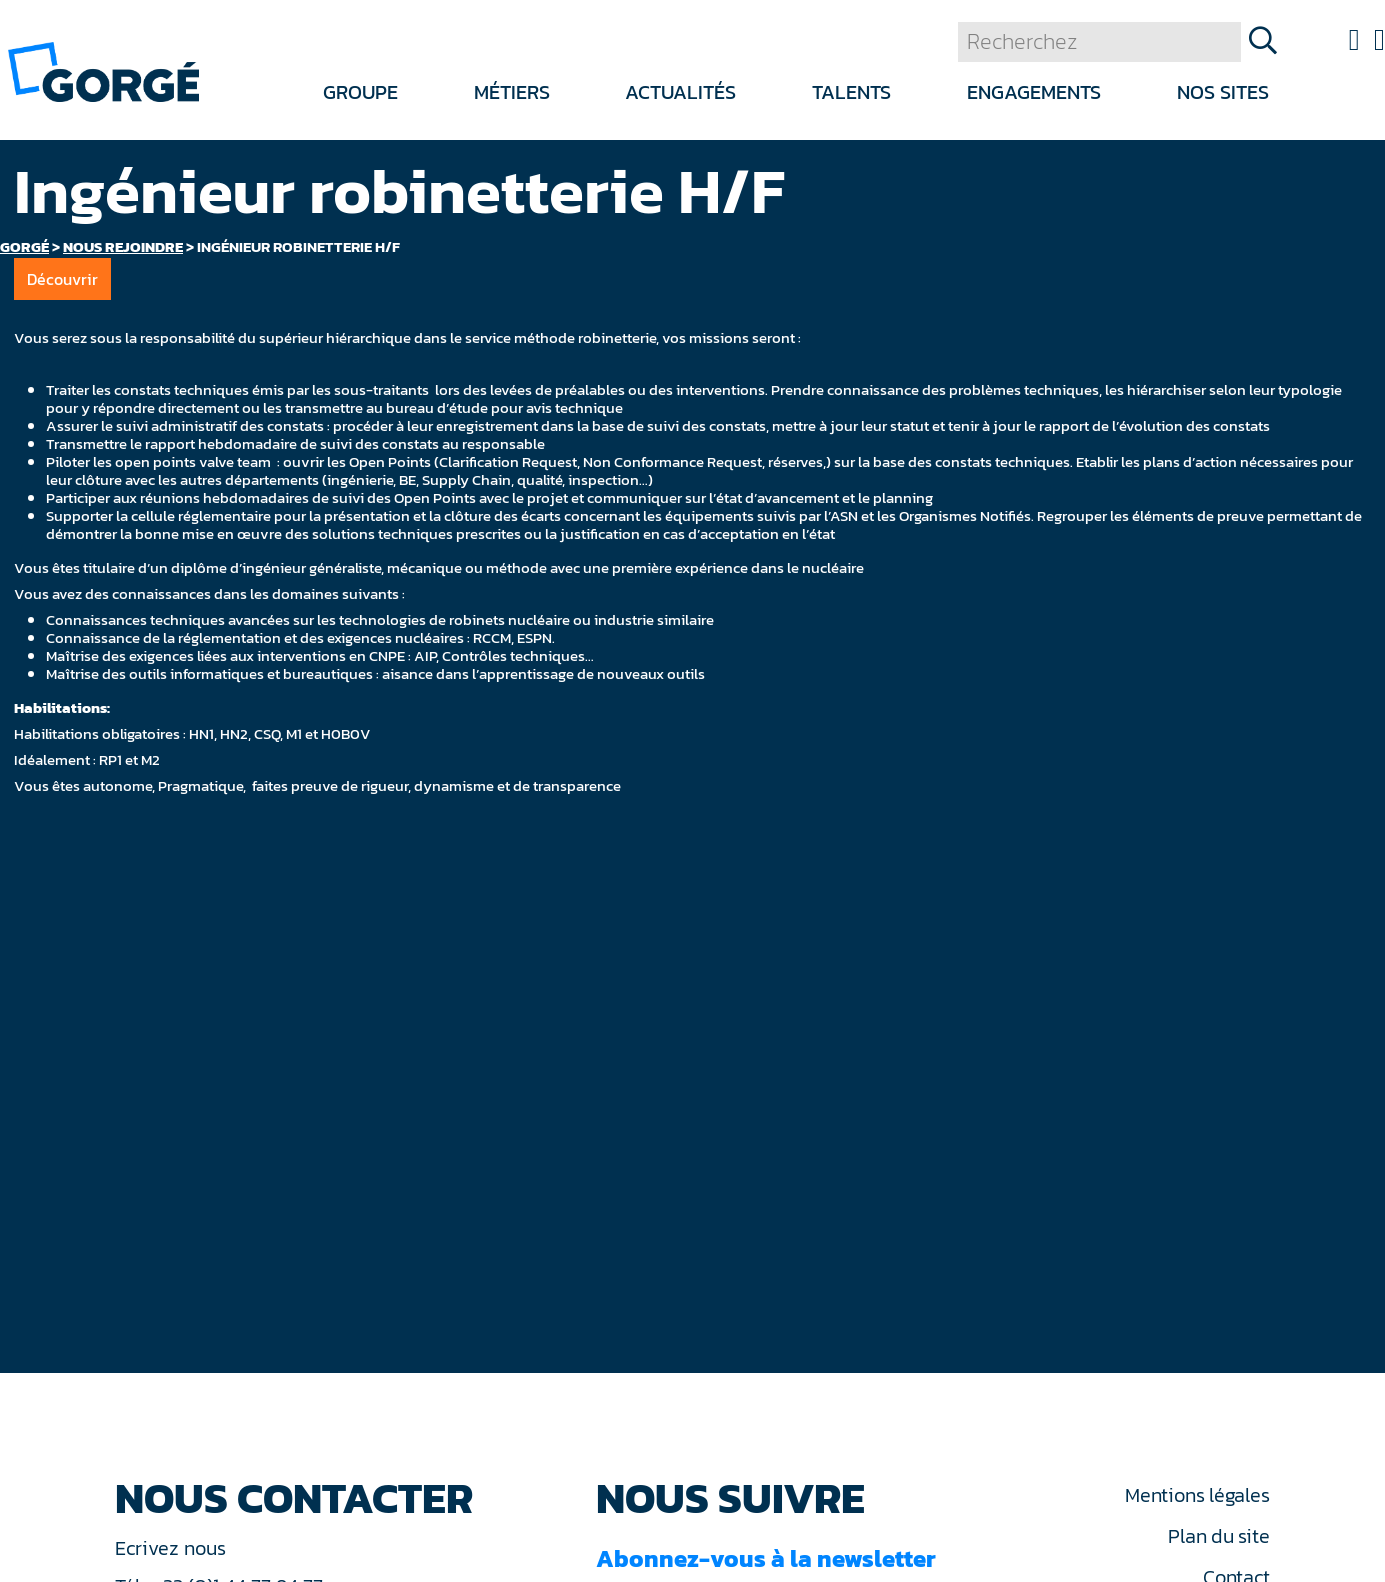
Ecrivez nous (173, 1548)
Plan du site (1218, 1536)
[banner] (103, 70)
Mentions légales (1197, 1495)
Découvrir (62, 279)
